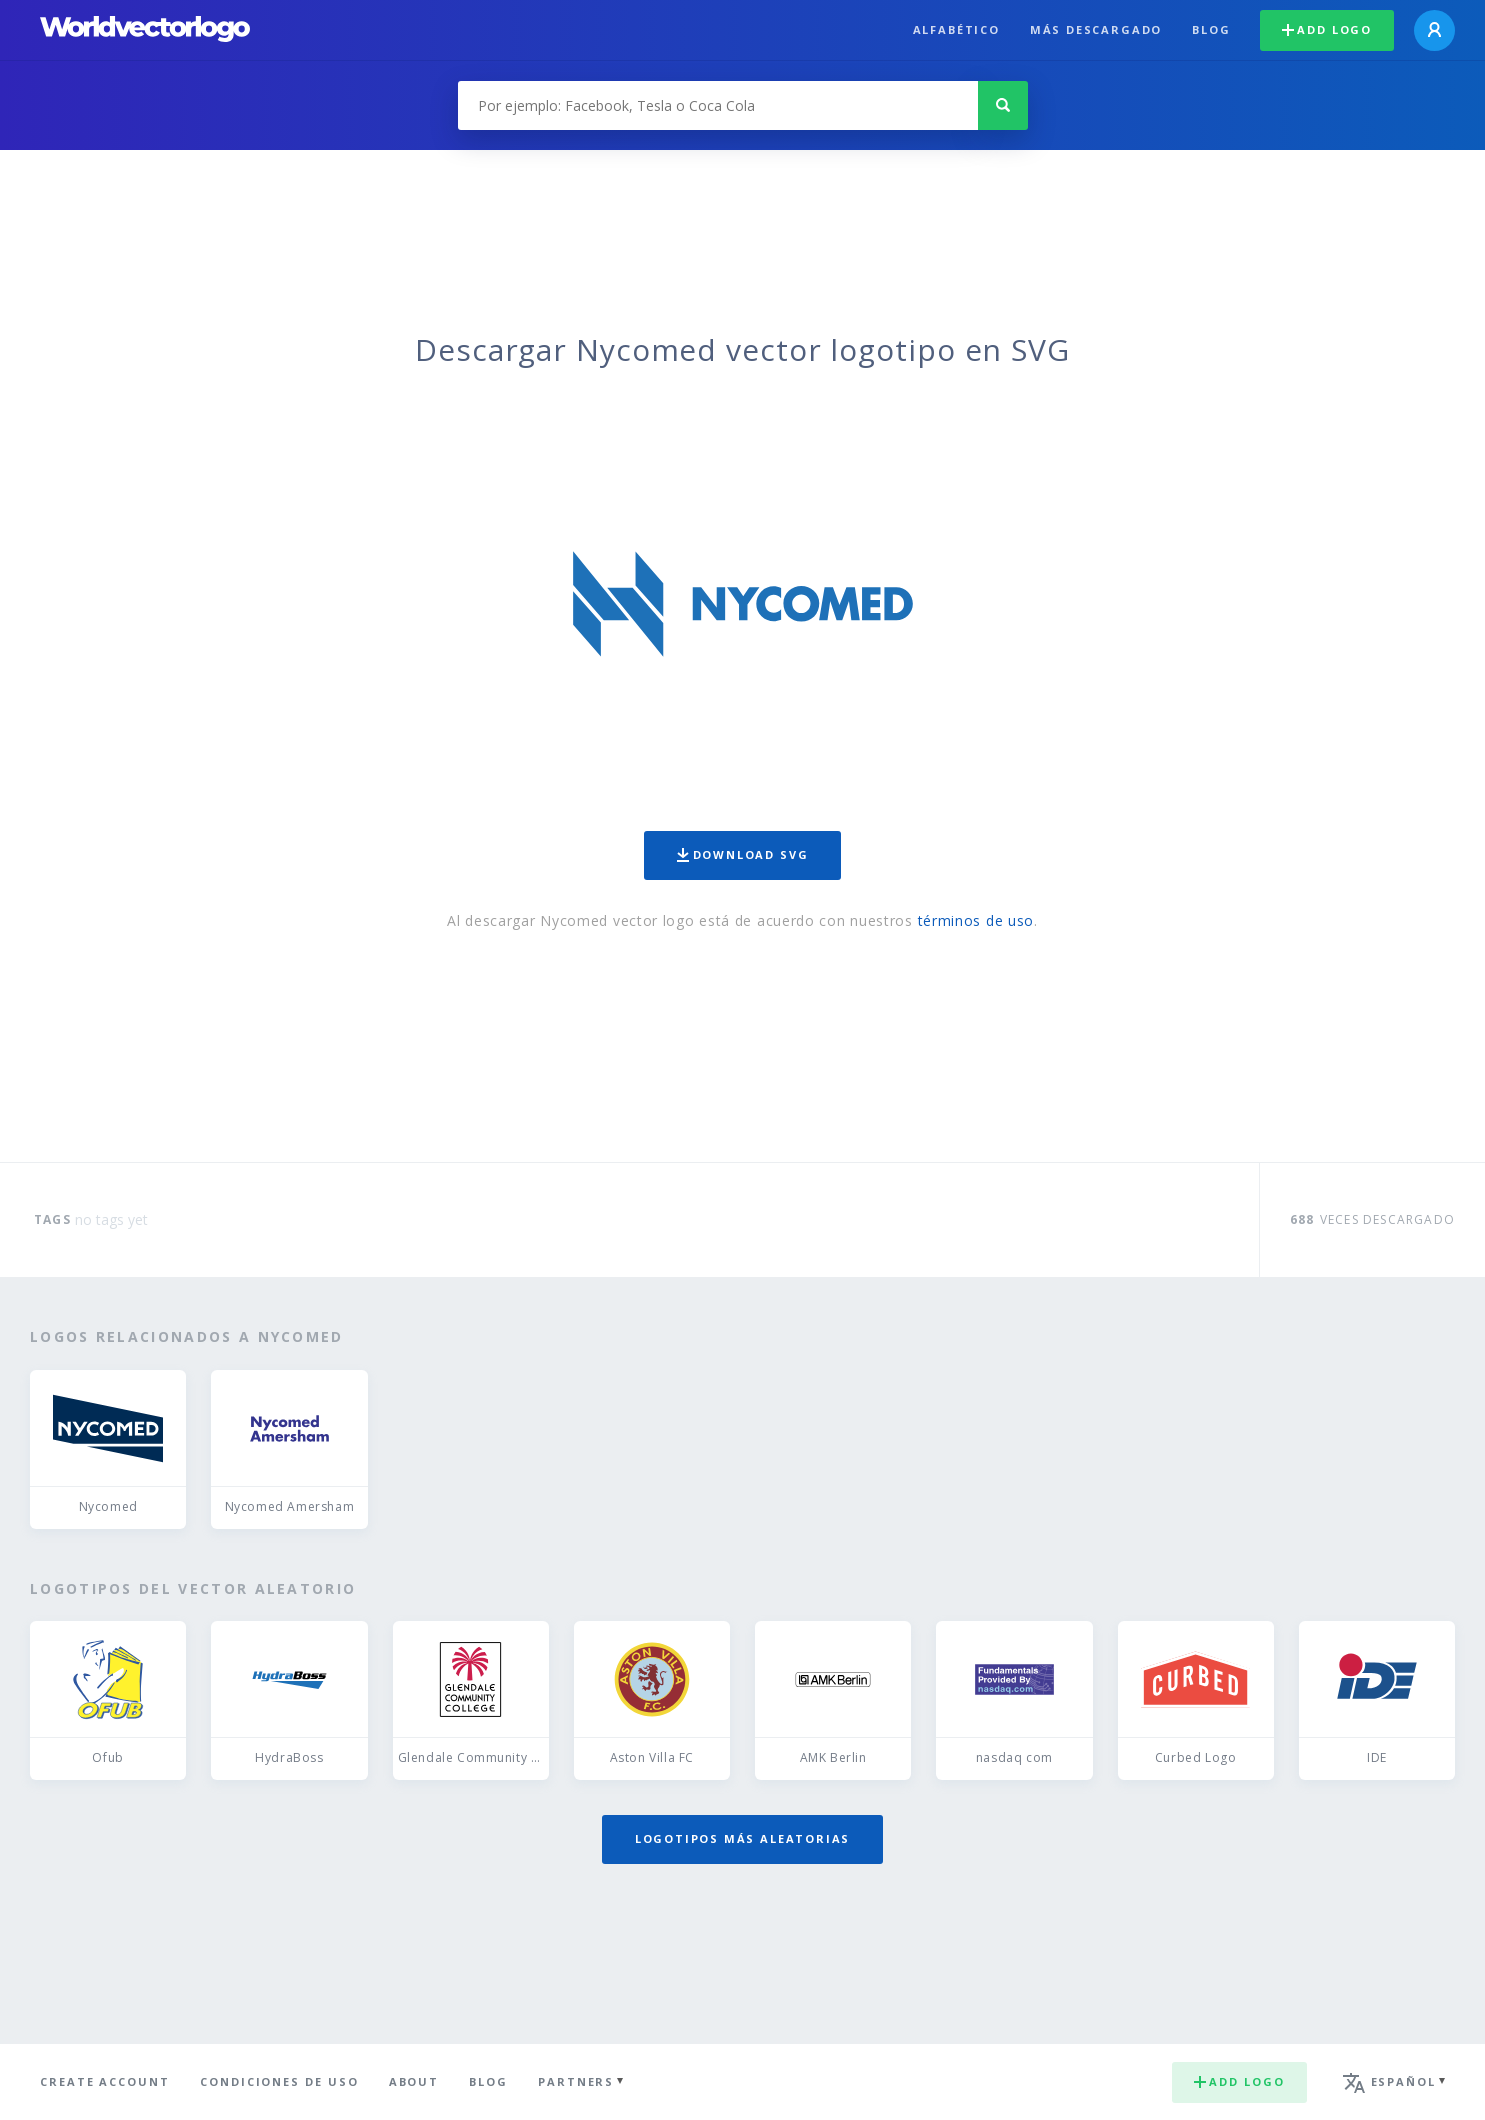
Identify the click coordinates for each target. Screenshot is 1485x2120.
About (414, 2081)
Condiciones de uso (279, 2081)
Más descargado (1096, 29)
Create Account (105, 2081)
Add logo (1327, 29)
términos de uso (976, 920)
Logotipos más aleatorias (743, 1838)
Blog (1211, 29)
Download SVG (743, 854)
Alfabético (956, 29)
